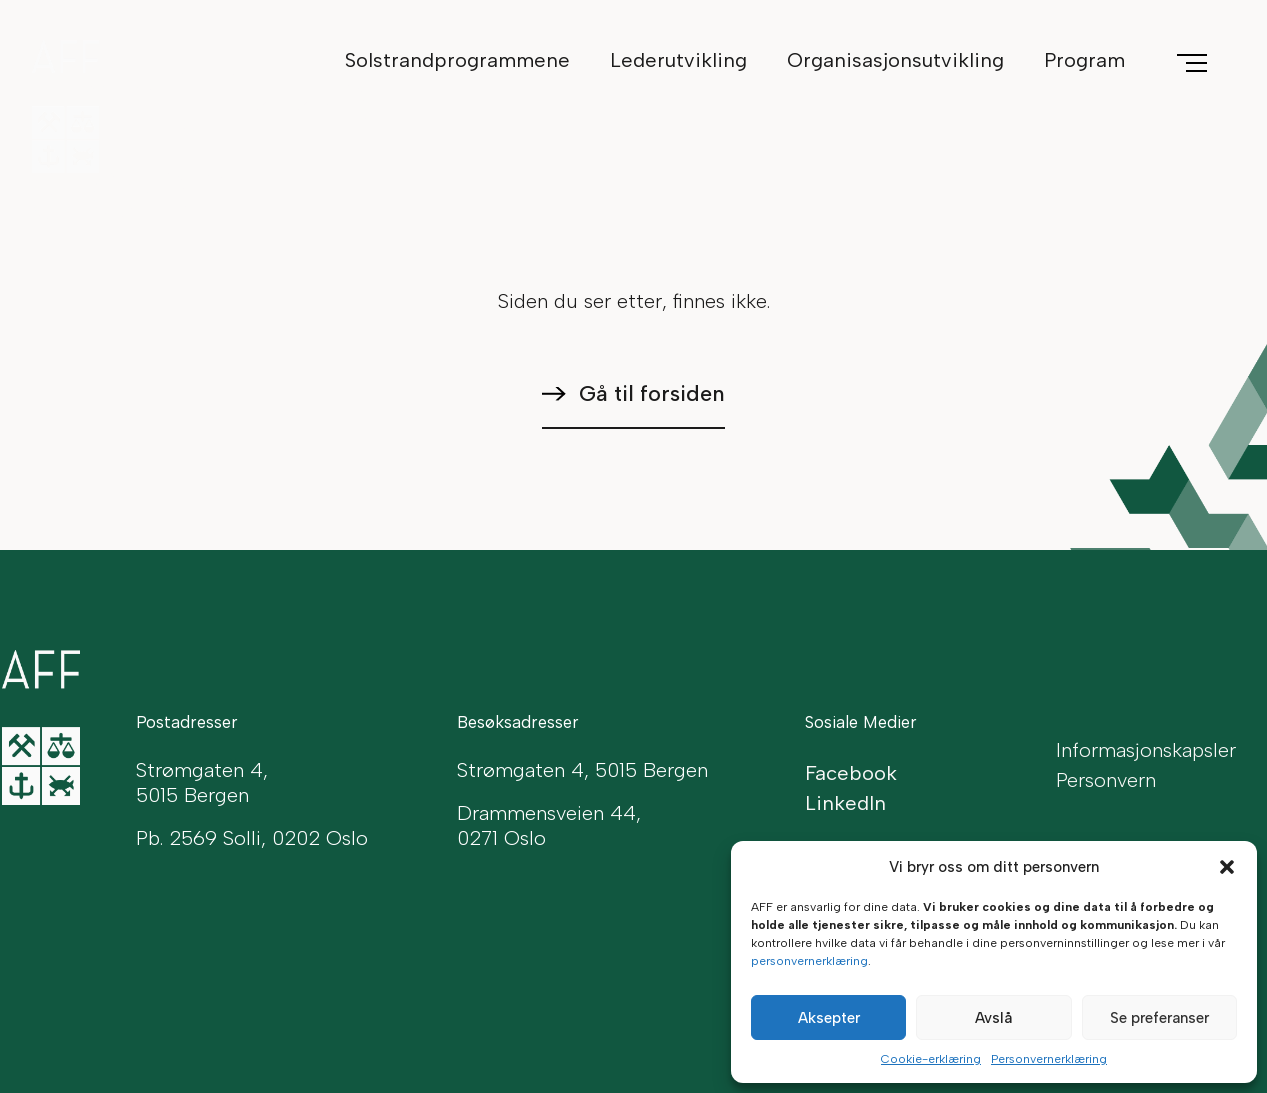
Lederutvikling (678, 60)
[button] (1227, 867)
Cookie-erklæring (931, 1059)
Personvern (1106, 780)
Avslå (993, 1018)
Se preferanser (1159, 1018)
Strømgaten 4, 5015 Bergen (582, 770)
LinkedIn (845, 803)
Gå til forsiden (652, 393)
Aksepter (829, 1018)
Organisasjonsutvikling (895, 60)
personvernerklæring (809, 961)
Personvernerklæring (1049, 1059)
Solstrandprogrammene (457, 60)
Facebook (851, 773)
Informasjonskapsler (1146, 750)
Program (1084, 60)
